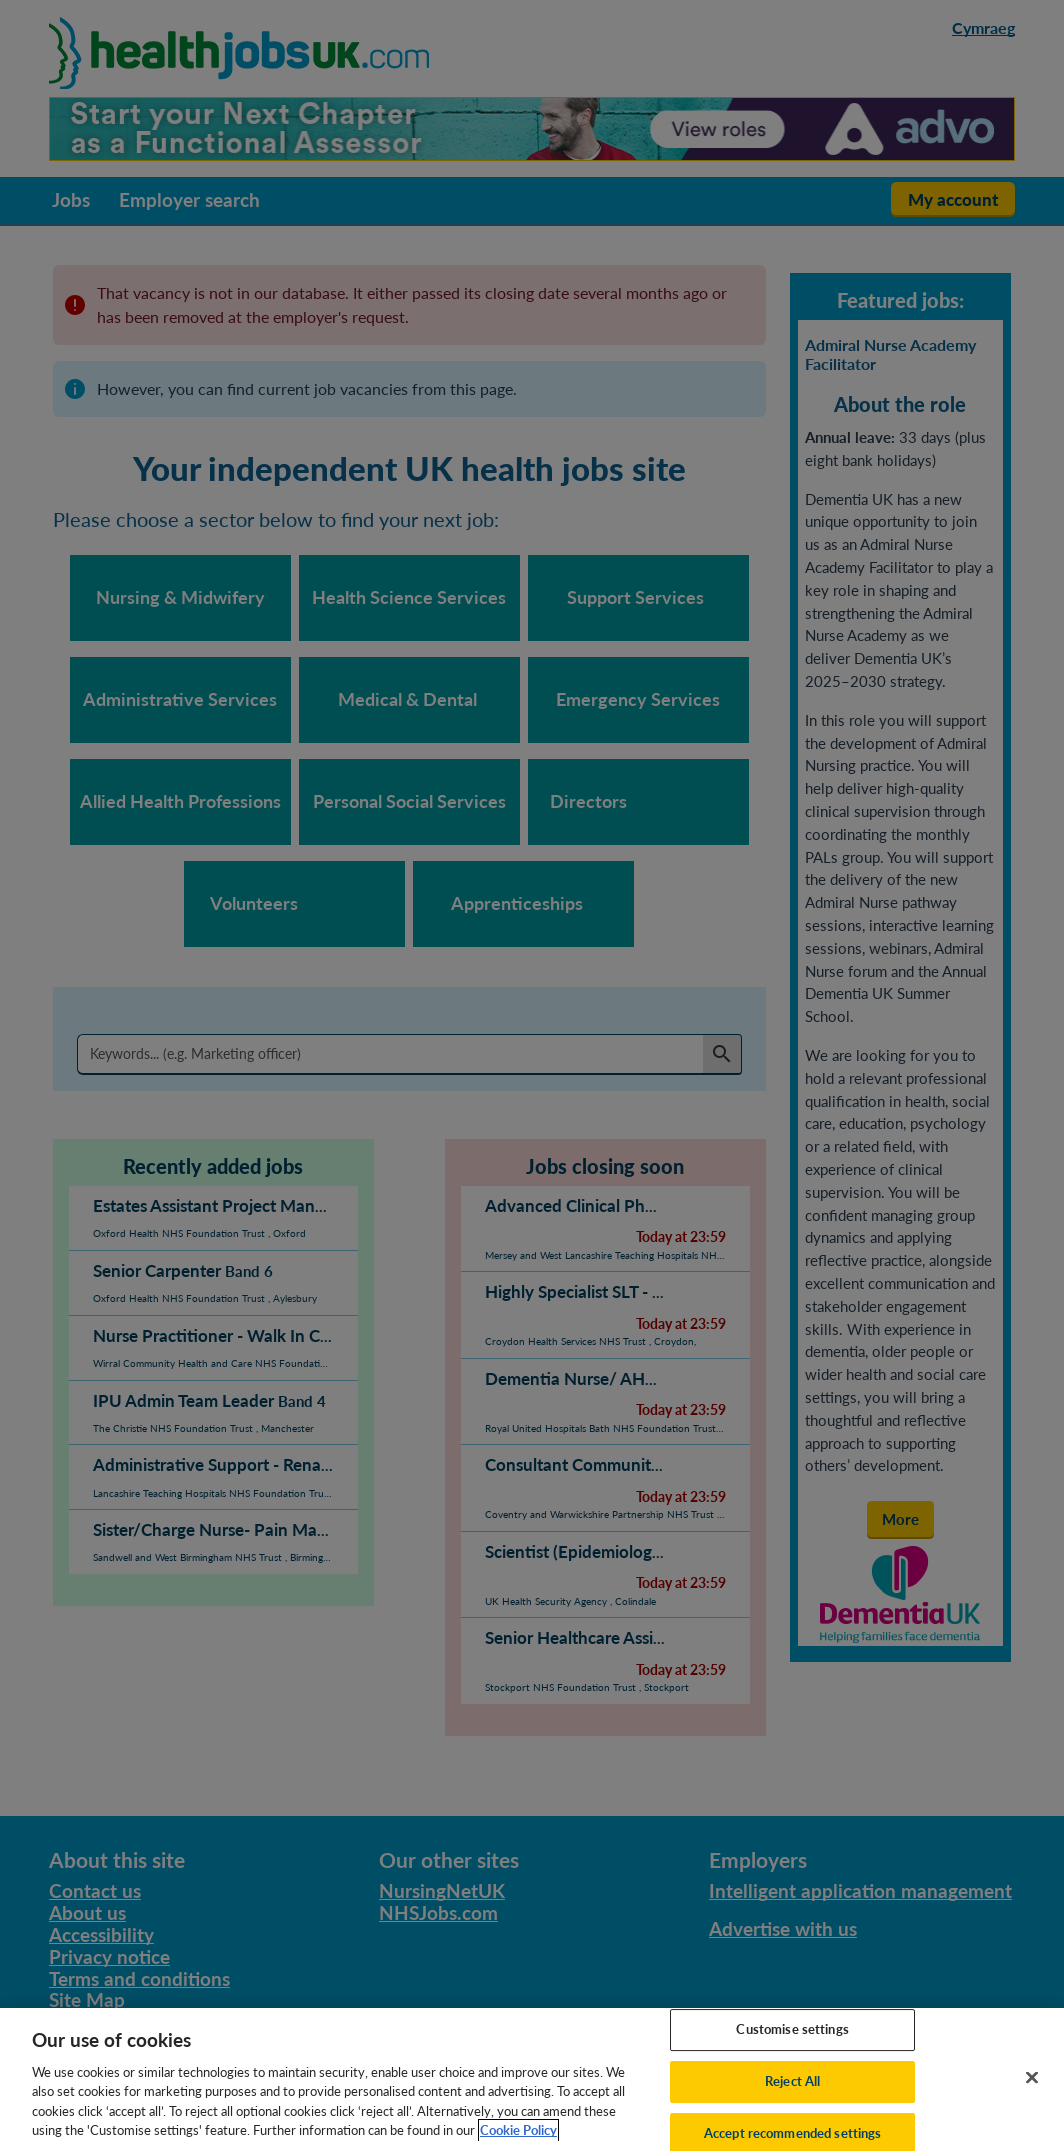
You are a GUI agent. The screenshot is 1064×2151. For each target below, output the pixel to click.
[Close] (1032, 2106)
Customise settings (792, 2057)
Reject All (792, 2109)
